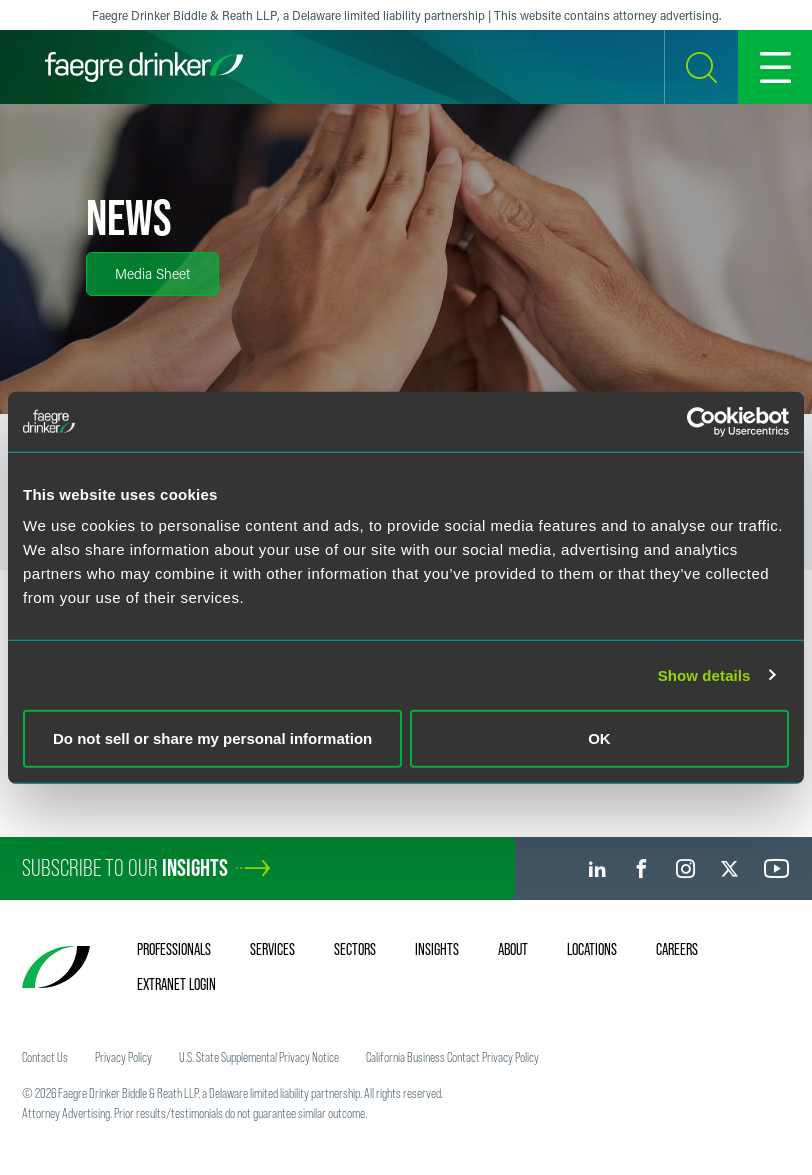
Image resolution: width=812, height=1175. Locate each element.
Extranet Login (176, 984)
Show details (704, 674)
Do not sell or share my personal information (212, 738)
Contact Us (45, 1057)
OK (599, 738)
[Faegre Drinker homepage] (144, 67)
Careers (677, 949)
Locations (592, 949)
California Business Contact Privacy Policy (452, 1057)
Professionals (174, 949)
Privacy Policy (123, 1057)
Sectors (355, 949)
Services (272, 949)
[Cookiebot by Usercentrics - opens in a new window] (701, 421)
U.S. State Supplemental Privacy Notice (259, 1057)
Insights (437, 949)
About (513, 949)
